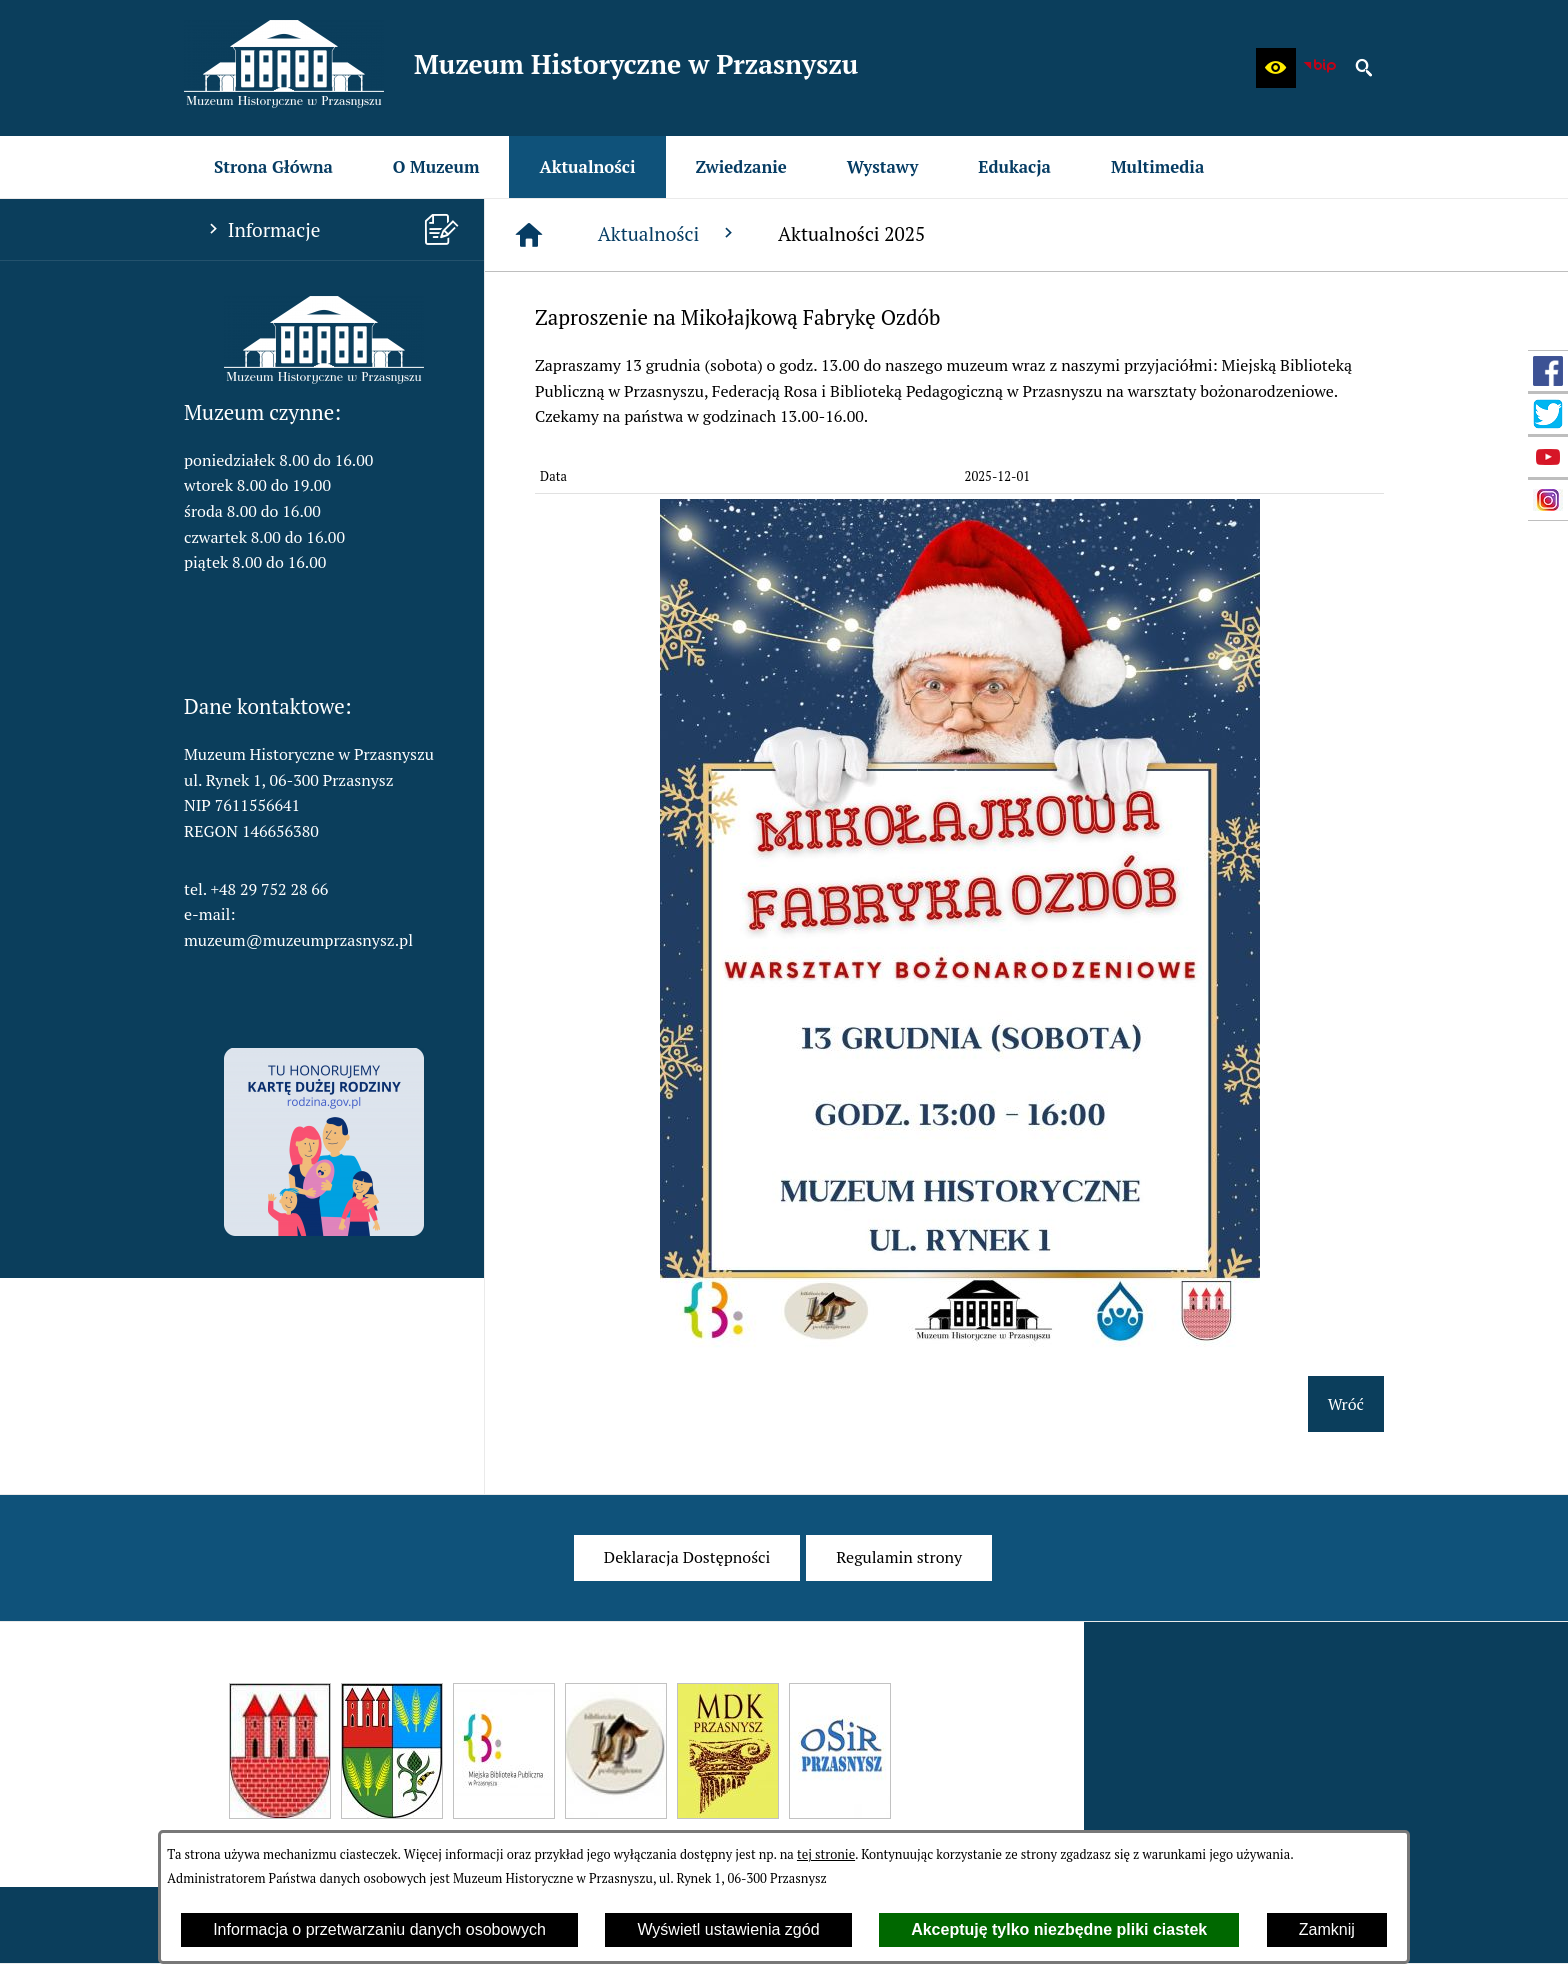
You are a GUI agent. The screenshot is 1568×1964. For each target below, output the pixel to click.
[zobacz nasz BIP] (1320, 68)
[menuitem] (273, 167)
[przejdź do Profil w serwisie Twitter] (1548, 414)
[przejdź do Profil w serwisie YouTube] (1548, 457)
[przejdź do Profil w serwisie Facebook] (1548, 371)
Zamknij (1327, 1929)
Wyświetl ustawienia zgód (728, 1929)
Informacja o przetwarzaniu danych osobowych (379, 1929)
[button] (1276, 68)
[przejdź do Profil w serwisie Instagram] (1548, 500)
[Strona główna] (529, 235)
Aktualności (668, 233)
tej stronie (826, 1854)
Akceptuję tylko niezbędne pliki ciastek (1059, 1929)
